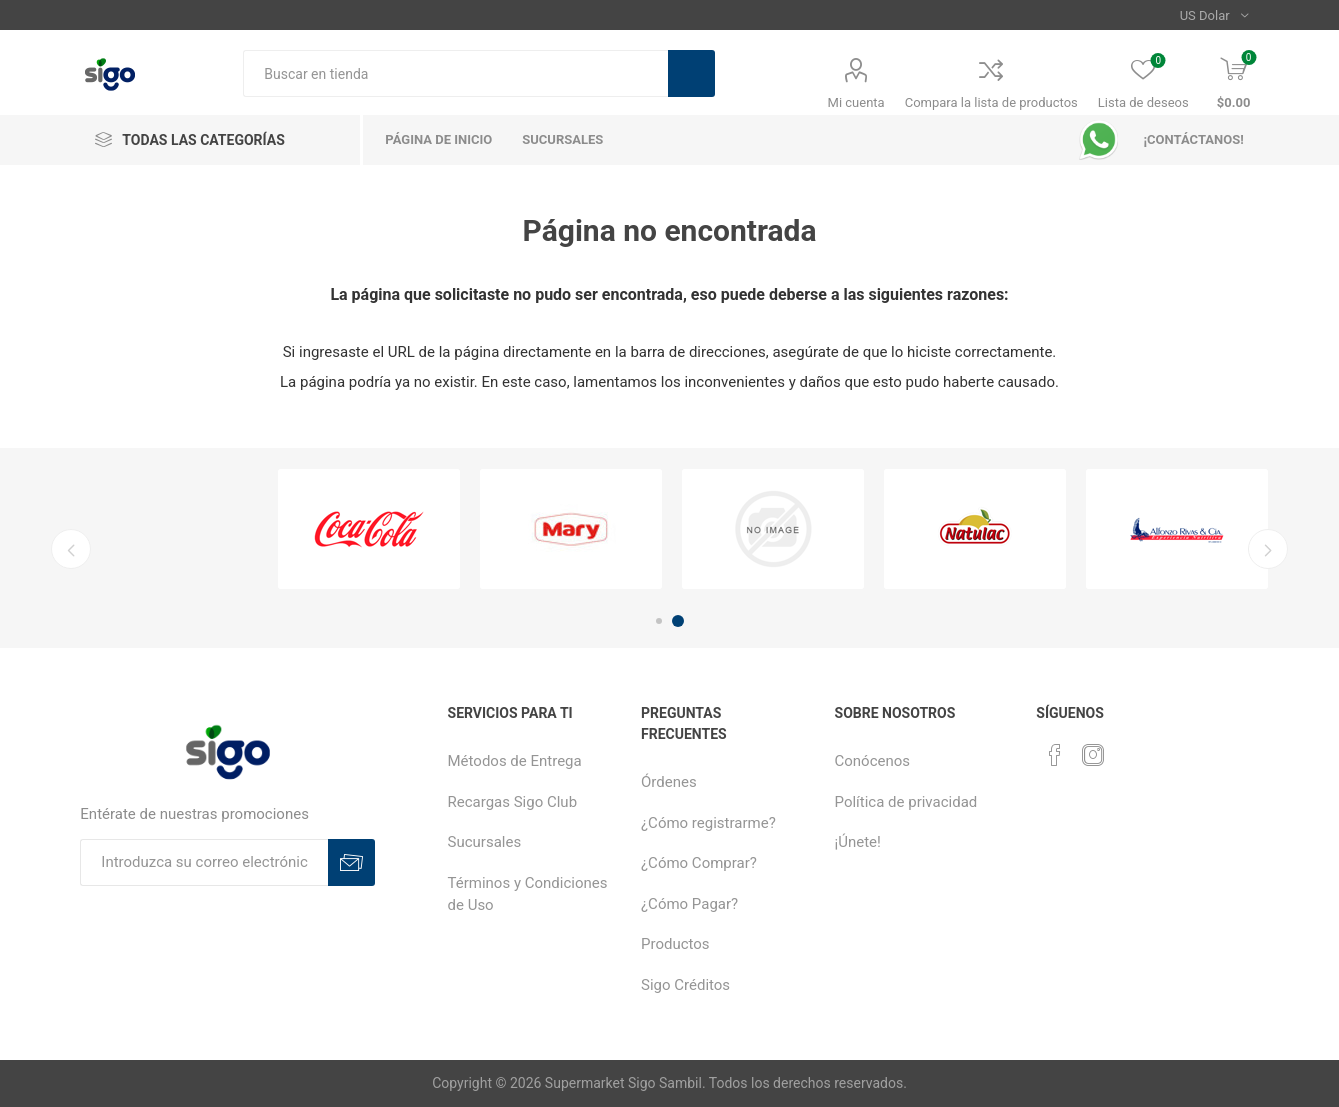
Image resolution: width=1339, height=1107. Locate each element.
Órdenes (669, 782)
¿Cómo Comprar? (699, 863)
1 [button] (659, 621)
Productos (675, 944)
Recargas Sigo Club (513, 802)
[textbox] (455, 73)
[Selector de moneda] (1214, 15)
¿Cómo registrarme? (708, 823)
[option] (369, 529)
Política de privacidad (906, 802)
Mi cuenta (856, 102)
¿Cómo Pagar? (689, 904)
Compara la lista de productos (991, 102)
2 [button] (678, 621)
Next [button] (1269, 549)
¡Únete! (858, 842)
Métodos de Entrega (515, 761)
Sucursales (485, 842)
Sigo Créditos (685, 985)
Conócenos (873, 761)
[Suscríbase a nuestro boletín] (204, 862)
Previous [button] (70, 549)
